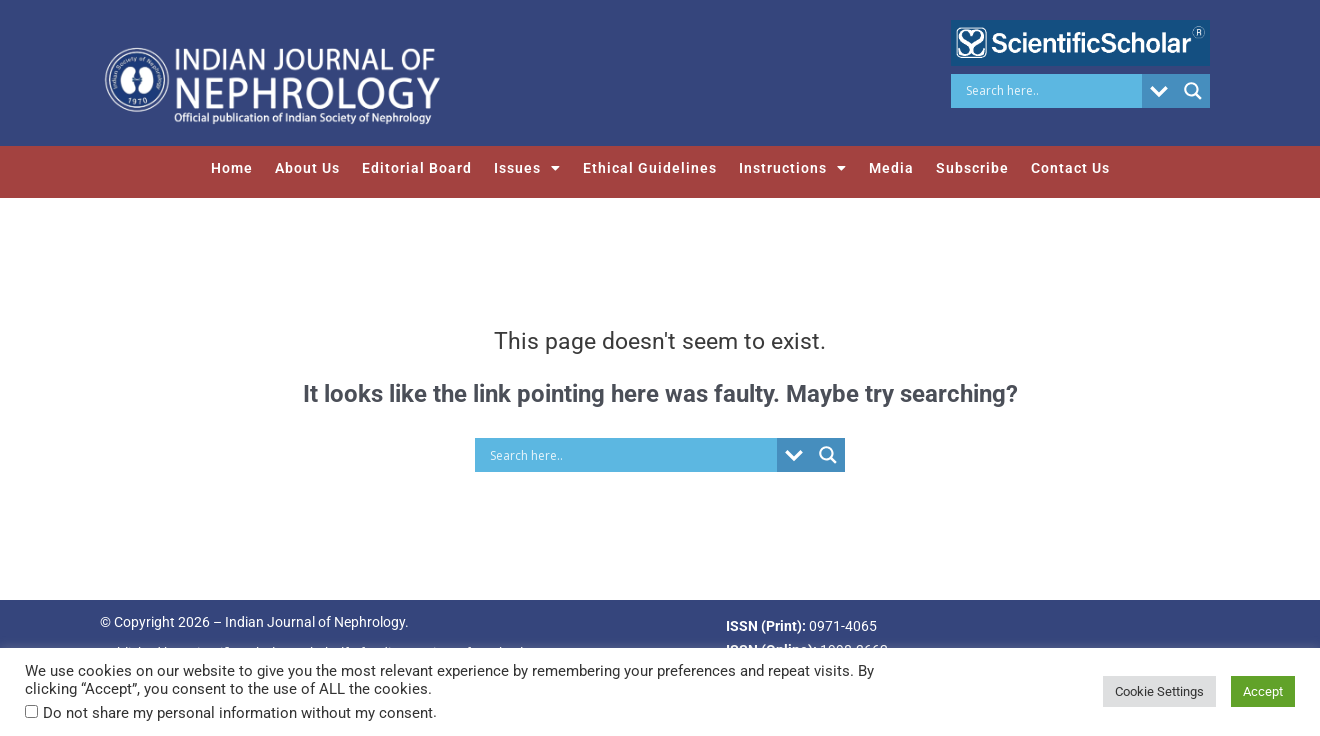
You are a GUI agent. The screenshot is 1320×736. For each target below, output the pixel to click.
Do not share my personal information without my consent (238, 713)
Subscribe (972, 168)
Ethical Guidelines (650, 168)
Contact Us (1070, 168)
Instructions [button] (793, 168)
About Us (307, 168)
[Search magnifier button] (1193, 91)
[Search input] (1051, 91)
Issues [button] (527, 168)
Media (891, 168)
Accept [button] (1263, 691)
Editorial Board (417, 168)
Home (232, 168)
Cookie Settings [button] (1159, 691)
